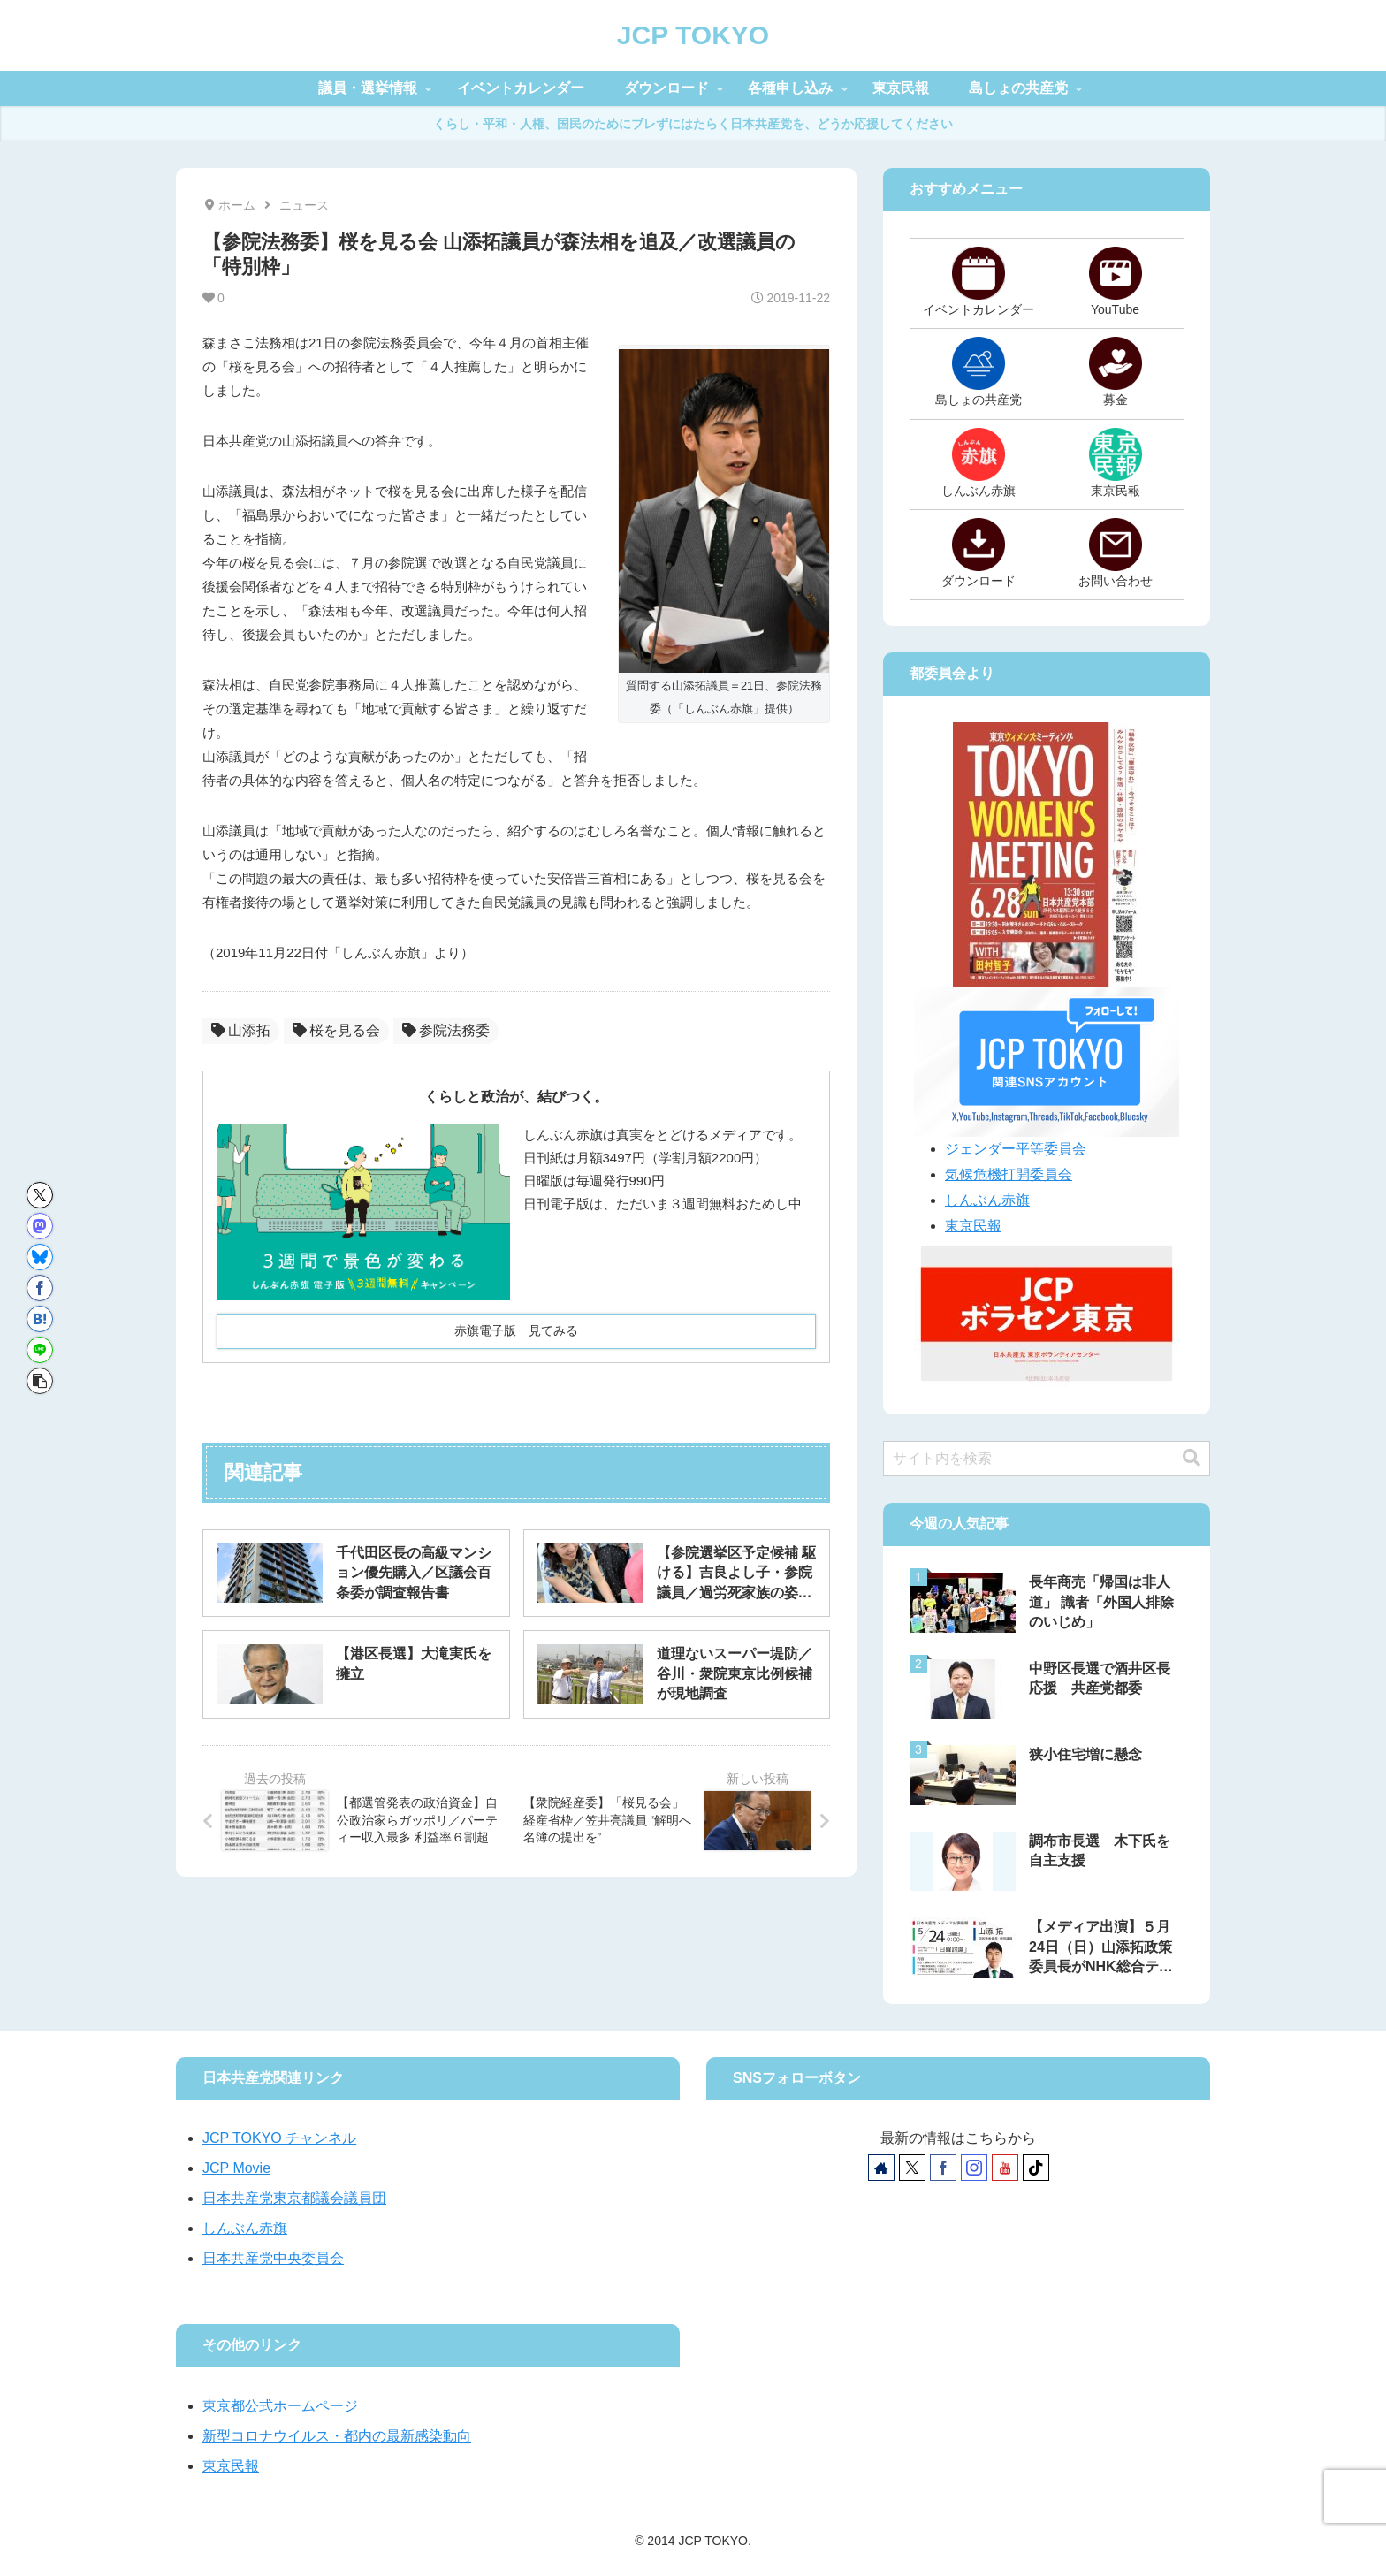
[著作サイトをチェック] (881, 2167)
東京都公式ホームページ (280, 2405)
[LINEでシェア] (40, 1350)
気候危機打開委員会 (1008, 1174)
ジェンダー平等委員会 (1015, 1148)
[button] (40, 1381)
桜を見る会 (336, 1030)
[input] (1046, 1458)
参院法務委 (446, 1030)
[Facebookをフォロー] (943, 2167)
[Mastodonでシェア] (40, 1226)
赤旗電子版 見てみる (516, 1330)
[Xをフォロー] (912, 2167)
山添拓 (240, 1030)
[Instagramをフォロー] (974, 2167)
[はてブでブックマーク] (40, 1319)
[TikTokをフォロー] (1036, 2167)
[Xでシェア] (40, 1195)
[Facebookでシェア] (40, 1288)
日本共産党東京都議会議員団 (294, 2198)
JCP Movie (236, 2168)
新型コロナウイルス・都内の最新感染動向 (336, 2435)
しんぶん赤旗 (987, 1200)
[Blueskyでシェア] (40, 1257)
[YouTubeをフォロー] (1005, 2167)
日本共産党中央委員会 (273, 2258)
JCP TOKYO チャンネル (279, 2137)
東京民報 (973, 1225)
